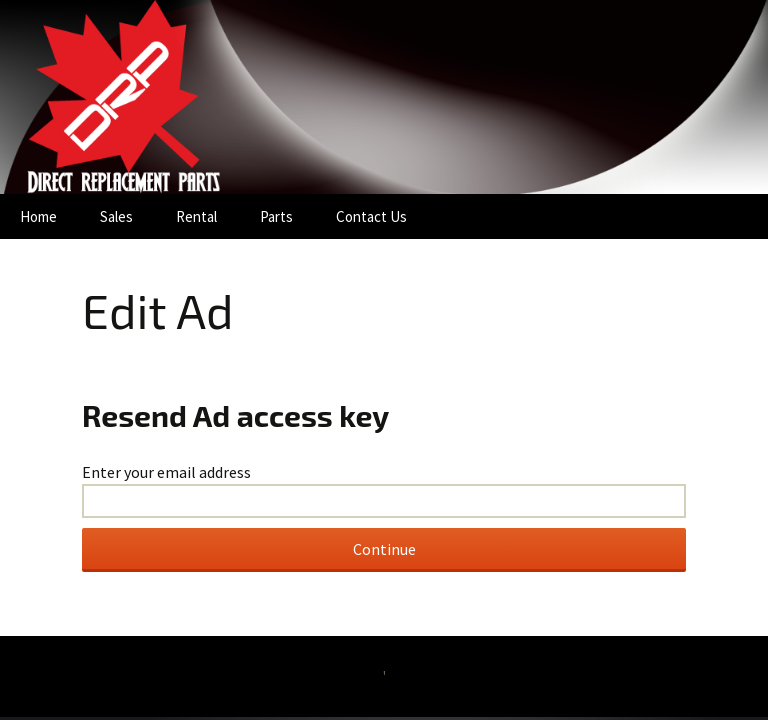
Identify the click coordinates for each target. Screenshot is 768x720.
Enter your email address (166, 472)
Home (38, 216)
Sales (116, 216)
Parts (276, 216)
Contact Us (371, 216)
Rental (196, 216)
